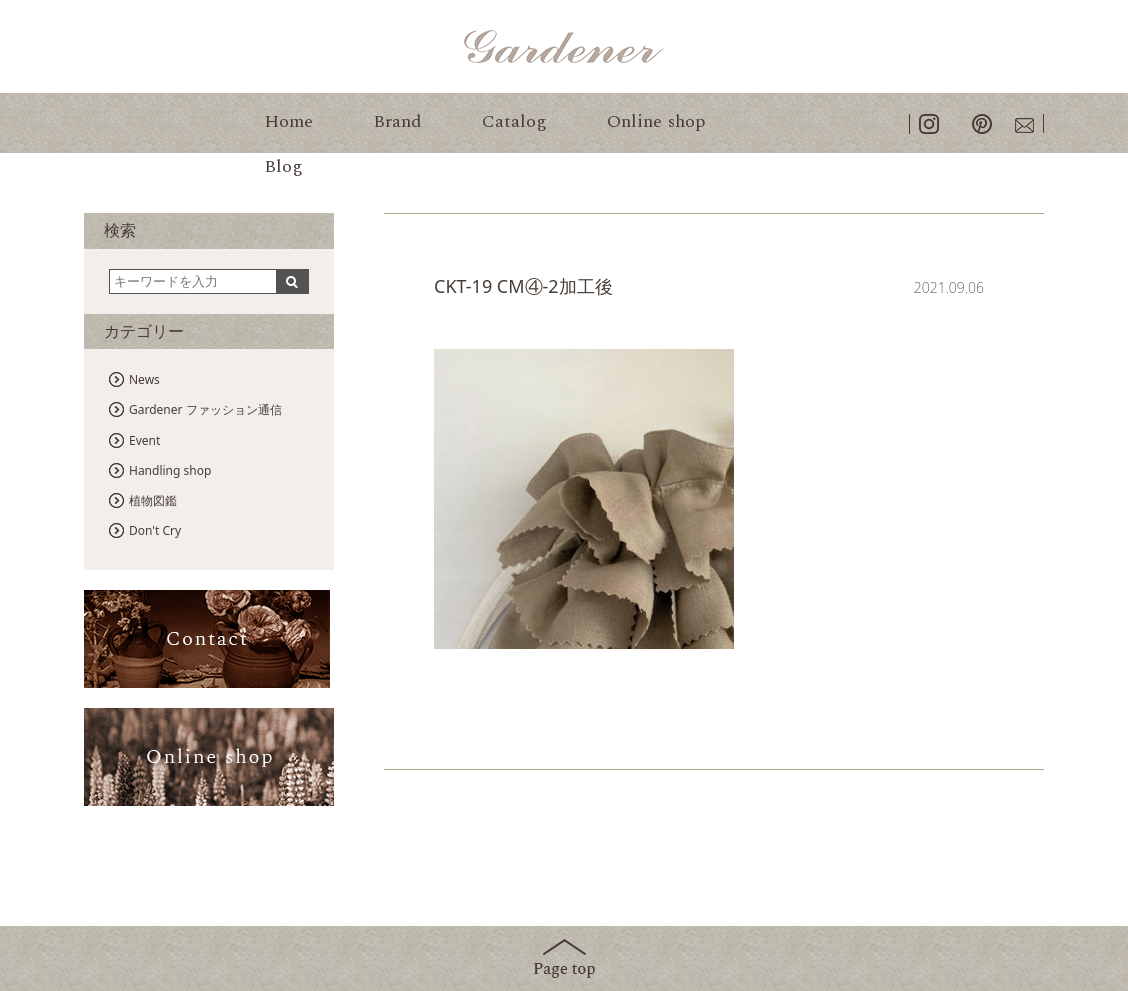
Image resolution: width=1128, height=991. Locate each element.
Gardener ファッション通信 (205, 409)
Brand (397, 121)
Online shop (656, 121)
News (144, 379)
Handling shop (170, 470)
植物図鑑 (153, 500)
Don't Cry (155, 530)
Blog (283, 166)
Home (288, 121)
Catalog (514, 121)
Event (144, 440)
